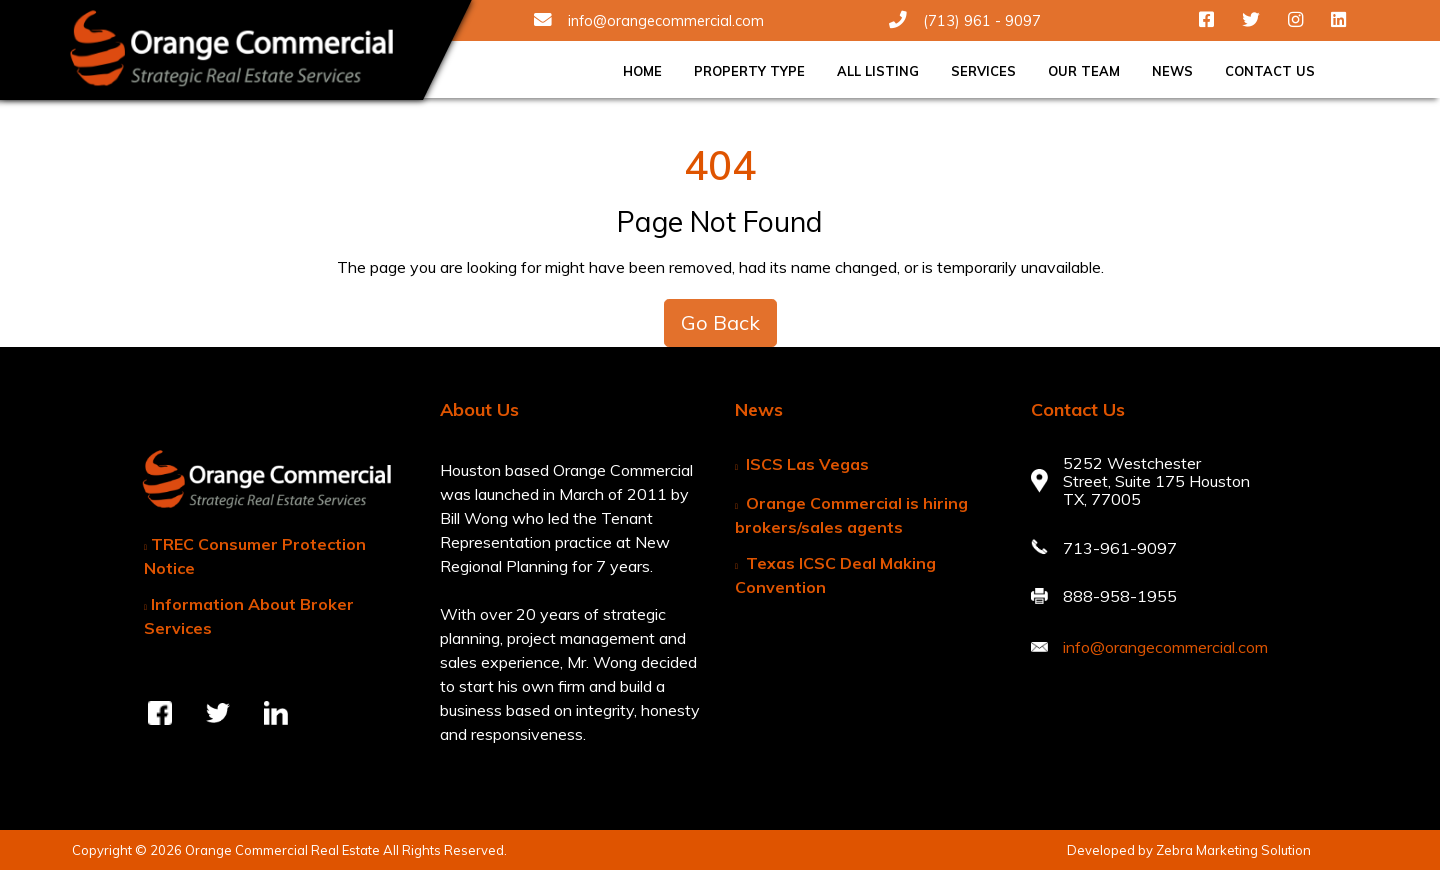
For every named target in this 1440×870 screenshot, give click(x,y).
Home (642, 71)
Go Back (720, 322)
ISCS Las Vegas (807, 464)
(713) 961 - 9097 (965, 21)
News (1172, 71)
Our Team (1084, 71)
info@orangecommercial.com (649, 21)
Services (983, 71)
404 (720, 165)
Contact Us (1270, 71)
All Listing (878, 71)
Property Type (749, 71)
